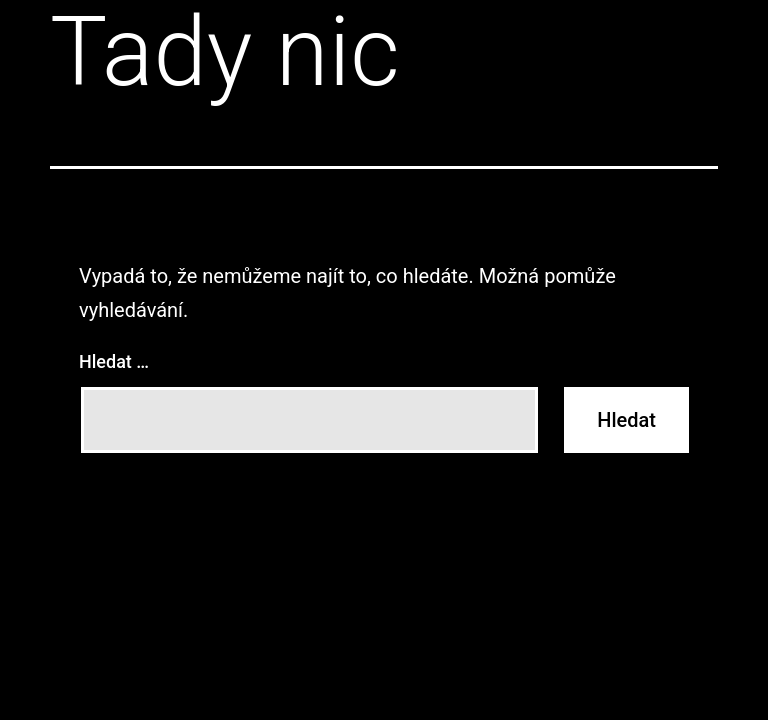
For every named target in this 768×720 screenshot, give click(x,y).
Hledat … (114, 361)
